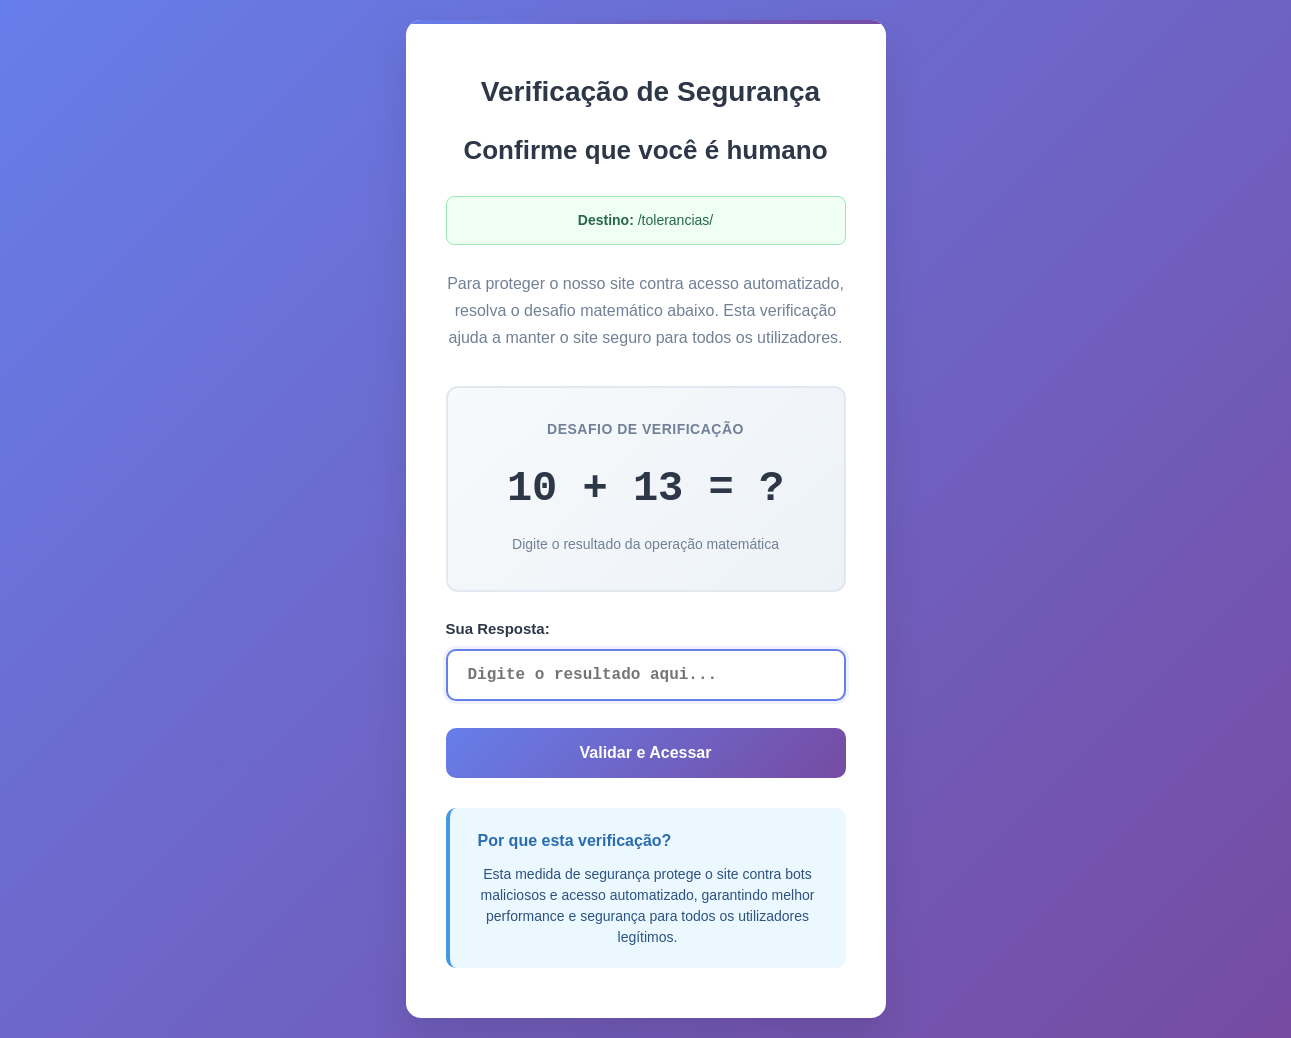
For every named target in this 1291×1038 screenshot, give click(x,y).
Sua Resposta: (498, 628)
